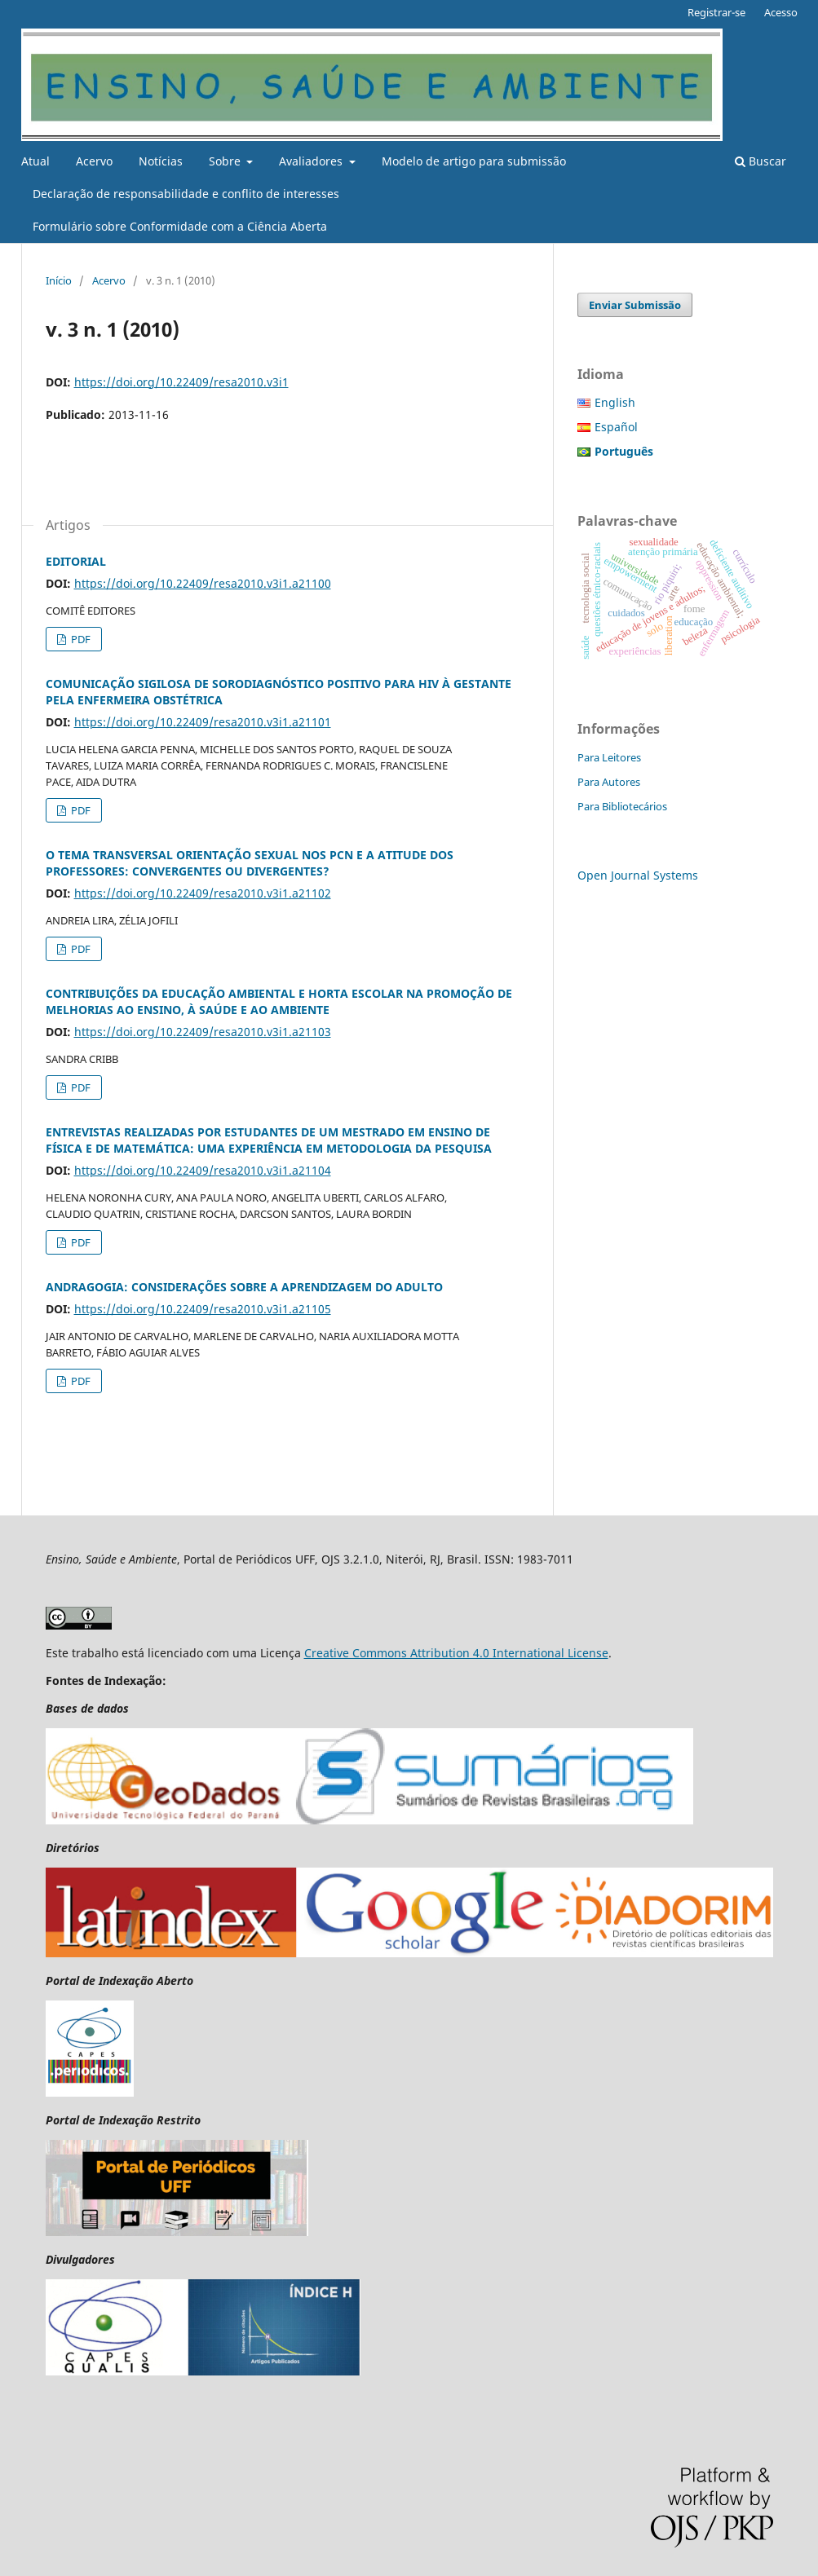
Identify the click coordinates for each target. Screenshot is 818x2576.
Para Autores (608, 781)
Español (616, 426)
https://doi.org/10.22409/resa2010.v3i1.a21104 (202, 1170)
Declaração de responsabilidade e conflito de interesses (186, 193)
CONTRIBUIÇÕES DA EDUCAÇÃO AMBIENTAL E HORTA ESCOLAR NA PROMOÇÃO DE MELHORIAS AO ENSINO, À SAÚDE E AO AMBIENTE (279, 1001)
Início (59, 280)
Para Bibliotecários (622, 806)
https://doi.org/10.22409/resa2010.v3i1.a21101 (202, 722)
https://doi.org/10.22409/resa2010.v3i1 (181, 382)
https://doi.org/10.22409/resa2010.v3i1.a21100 (202, 583)
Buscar (760, 161)
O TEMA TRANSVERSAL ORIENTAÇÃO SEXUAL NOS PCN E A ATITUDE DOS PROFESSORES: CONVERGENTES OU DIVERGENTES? (249, 863)
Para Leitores (609, 757)
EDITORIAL (76, 561)
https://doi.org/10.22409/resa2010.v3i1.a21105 (202, 1309)
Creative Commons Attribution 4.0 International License (456, 1653)
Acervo (94, 161)
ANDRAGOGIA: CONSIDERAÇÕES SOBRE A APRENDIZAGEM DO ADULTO (244, 1287)
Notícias (161, 161)
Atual (35, 161)
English (615, 402)
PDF (80, 639)
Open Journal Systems (637, 875)
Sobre (226, 161)
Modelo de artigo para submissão (474, 161)
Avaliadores (312, 161)
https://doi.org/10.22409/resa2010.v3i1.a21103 (202, 1031)
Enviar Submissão (635, 305)
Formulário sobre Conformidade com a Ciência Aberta (180, 226)
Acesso (781, 12)
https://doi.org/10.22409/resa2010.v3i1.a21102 (202, 893)
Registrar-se (716, 12)
